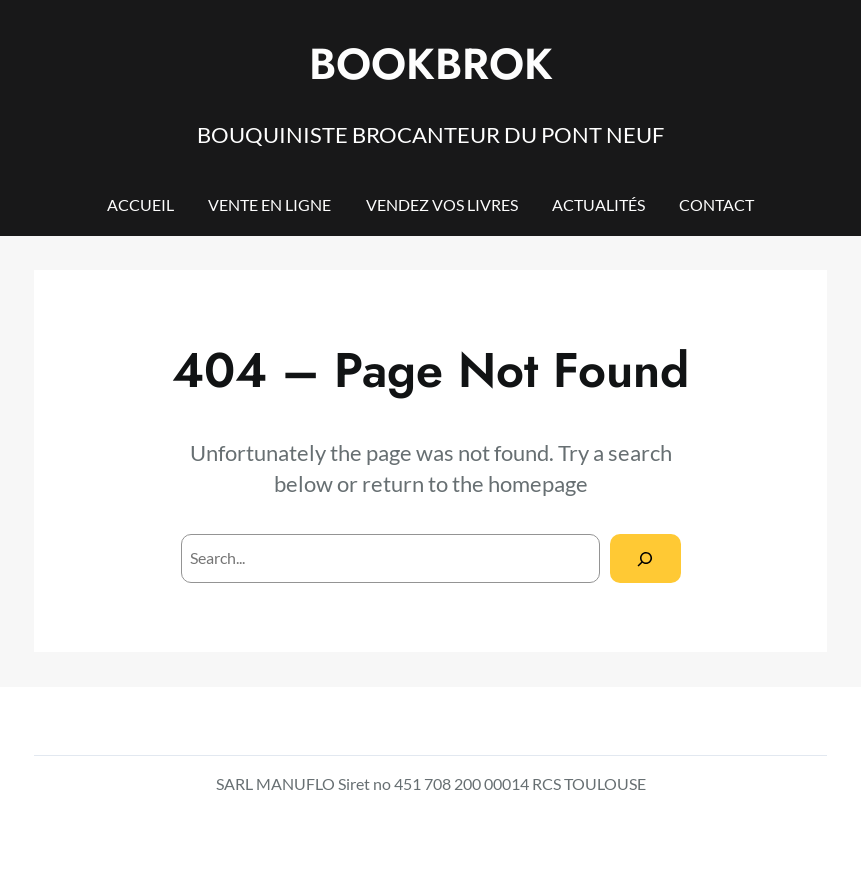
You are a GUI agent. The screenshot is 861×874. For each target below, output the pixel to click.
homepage (538, 483)
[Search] (645, 558)
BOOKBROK (431, 64)
